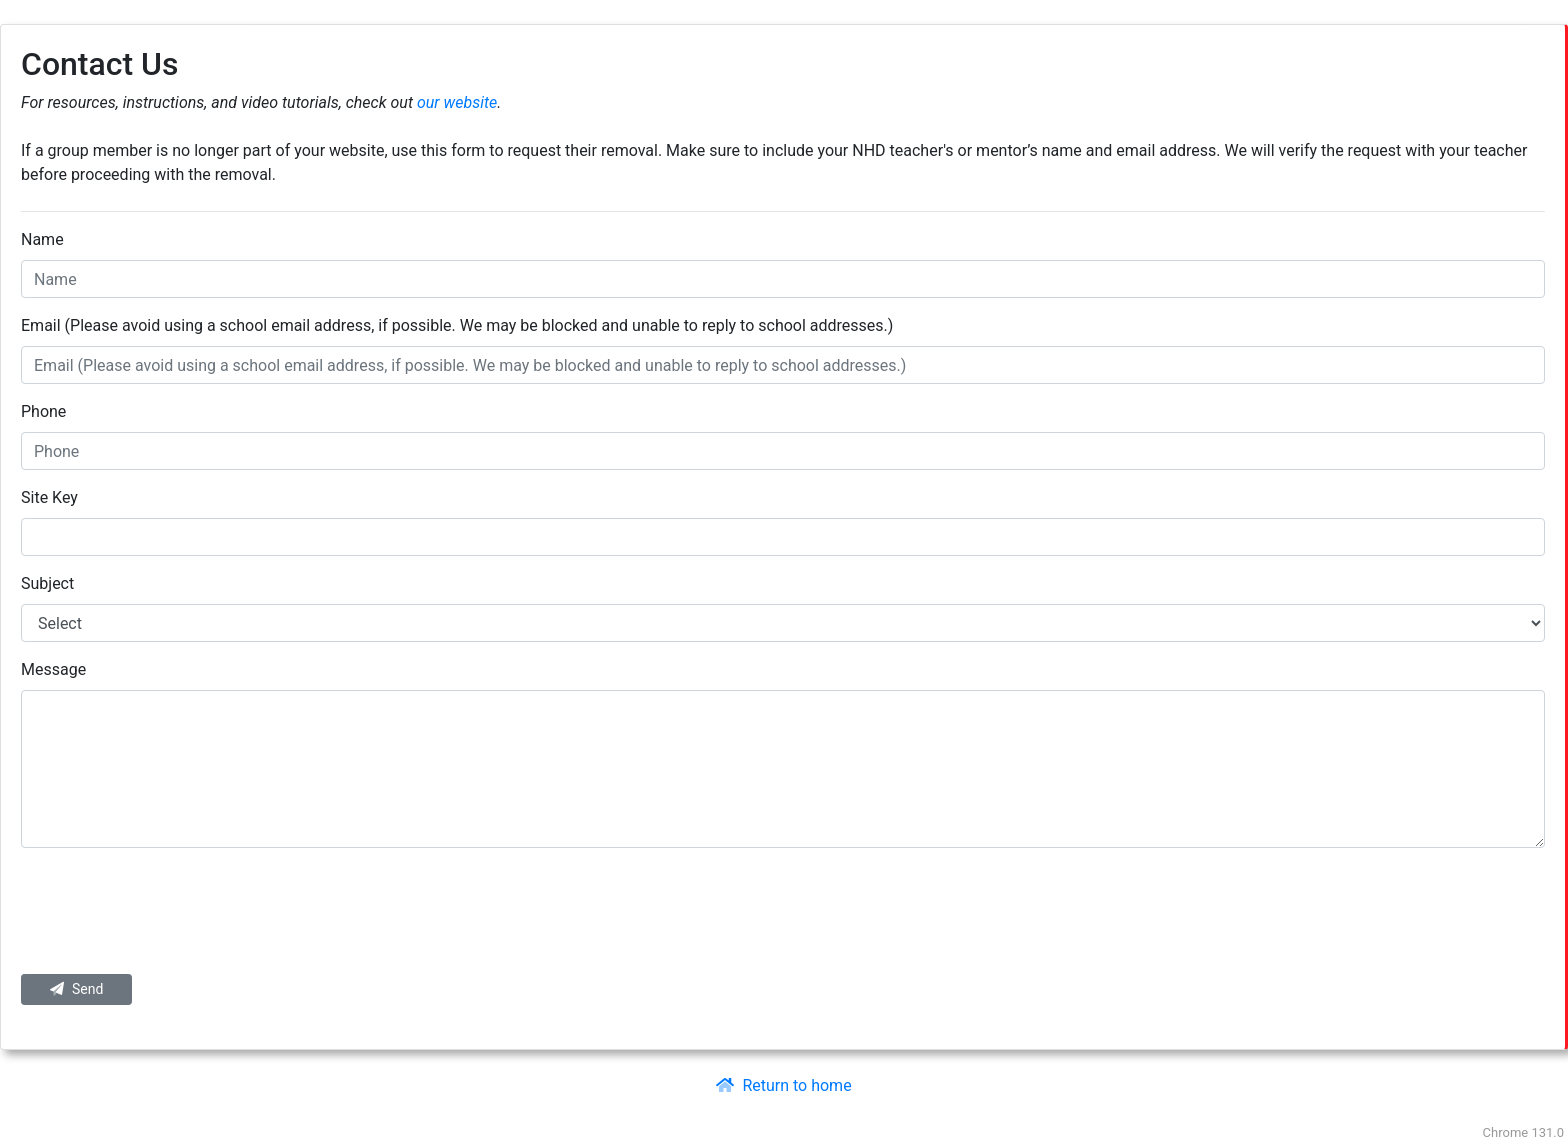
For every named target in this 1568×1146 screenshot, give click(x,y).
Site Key (49, 497)
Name (42, 239)
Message (53, 669)
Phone (43, 411)
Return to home (783, 1085)
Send (76, 989)
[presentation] (783, 911)
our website (457, 102)
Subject (47, 583)
